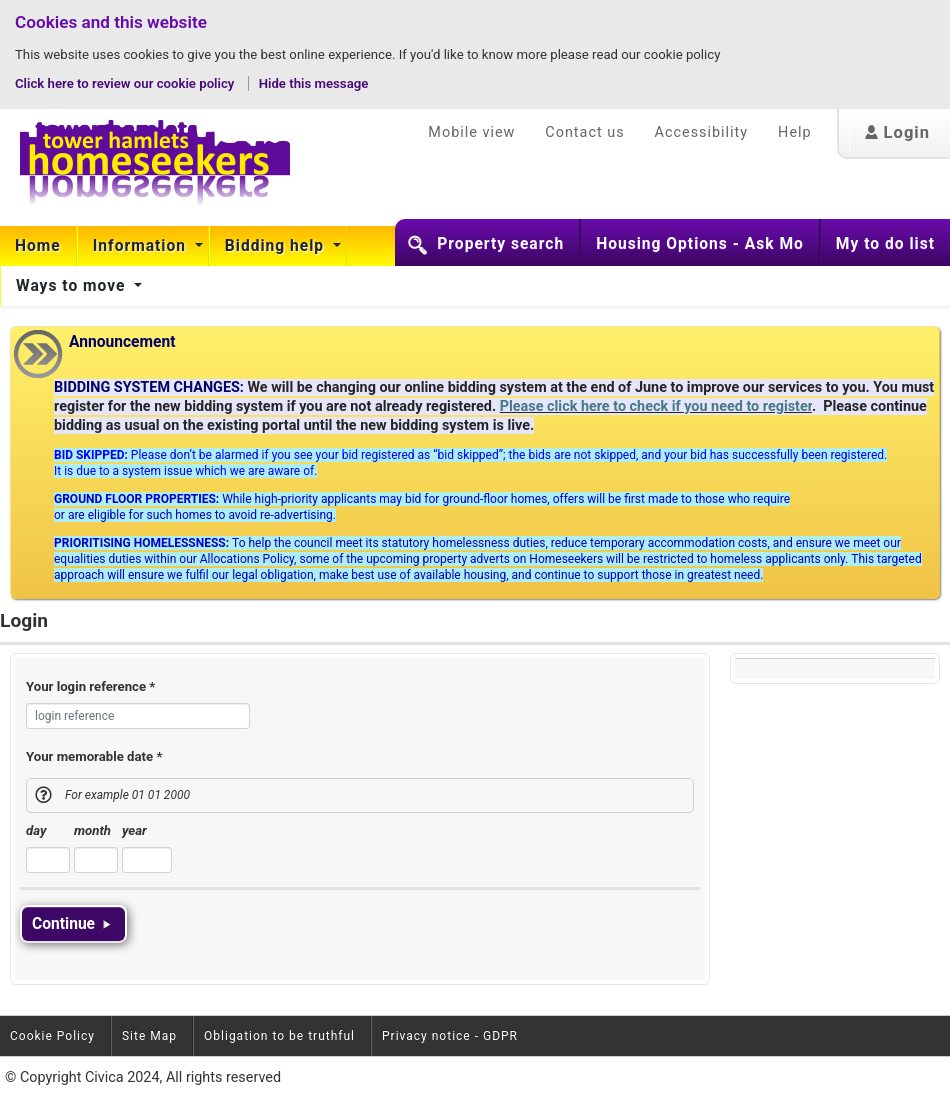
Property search (500, 244)
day (36, 830)
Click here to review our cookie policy (126, 83)
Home (38, 246)
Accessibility (702, 132)
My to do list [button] (885, 244)
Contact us (584, 132)
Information (142, 246)
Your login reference (90, 686)
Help (794, 132)
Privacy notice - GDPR (450, 1036)
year (134, 830)
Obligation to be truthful (279, 1036)
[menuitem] (38, 246)
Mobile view (471, 132)
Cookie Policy (52, 1036)
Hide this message (314, 83)
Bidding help (277, 246)
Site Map (149, 1036)
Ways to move (73, 286)
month (92, 830)
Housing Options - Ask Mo (700, 244)
